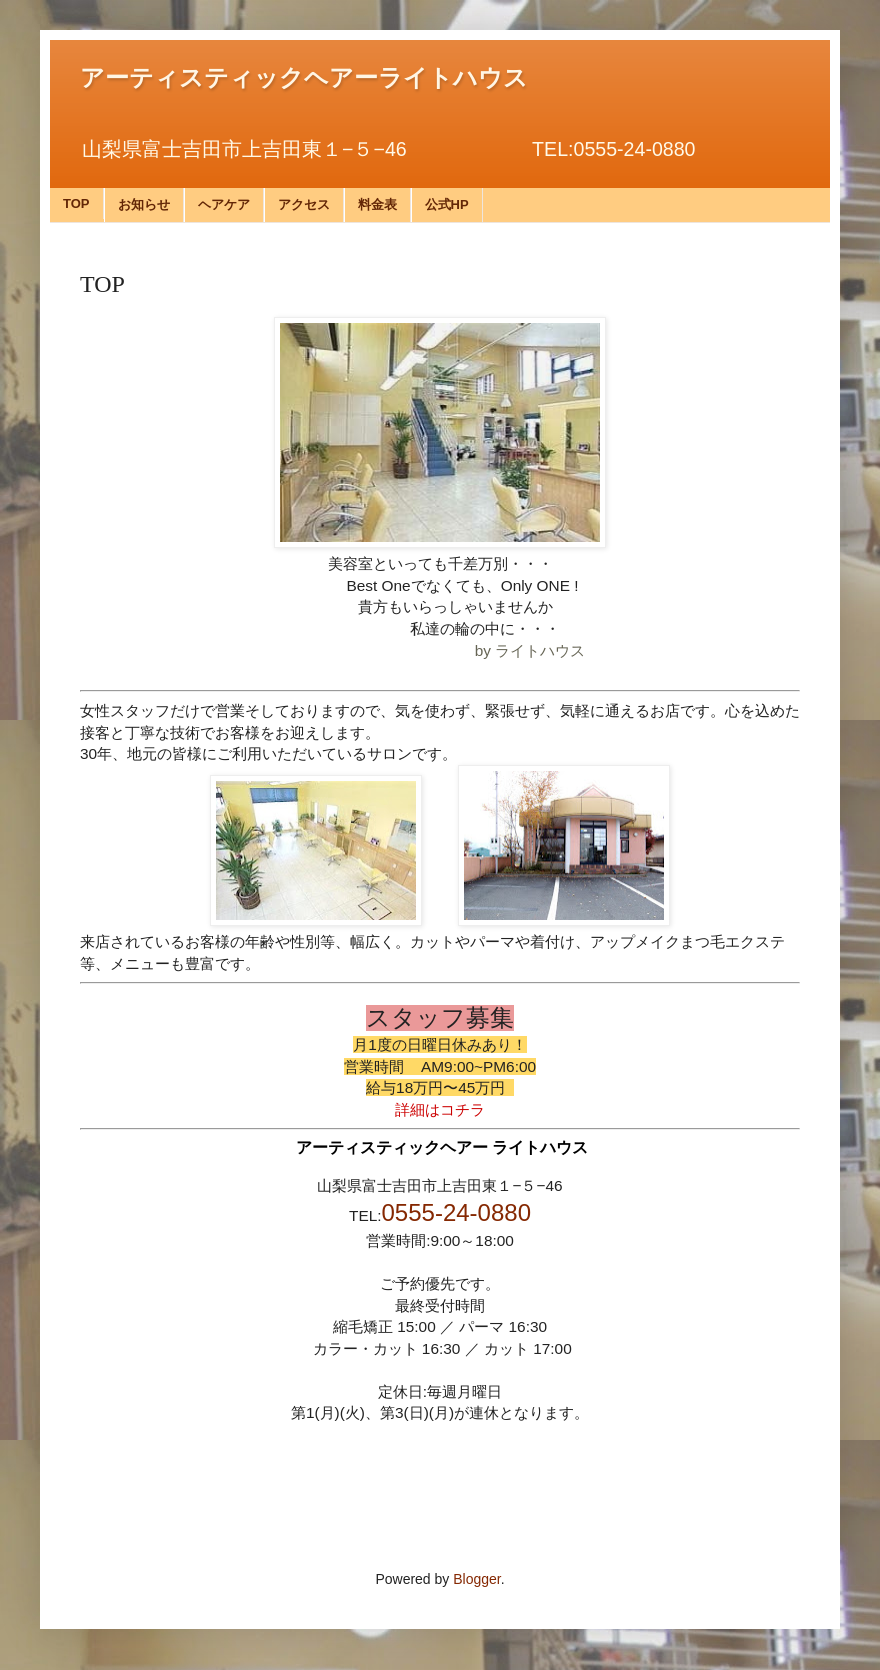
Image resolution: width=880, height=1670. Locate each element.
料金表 (377, 204)
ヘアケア (224, 204)
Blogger (476, 1579)
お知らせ (144, 204)
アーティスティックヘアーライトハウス (304, 78)
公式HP (447, 204)
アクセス (304, 204)
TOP (76, 203)
